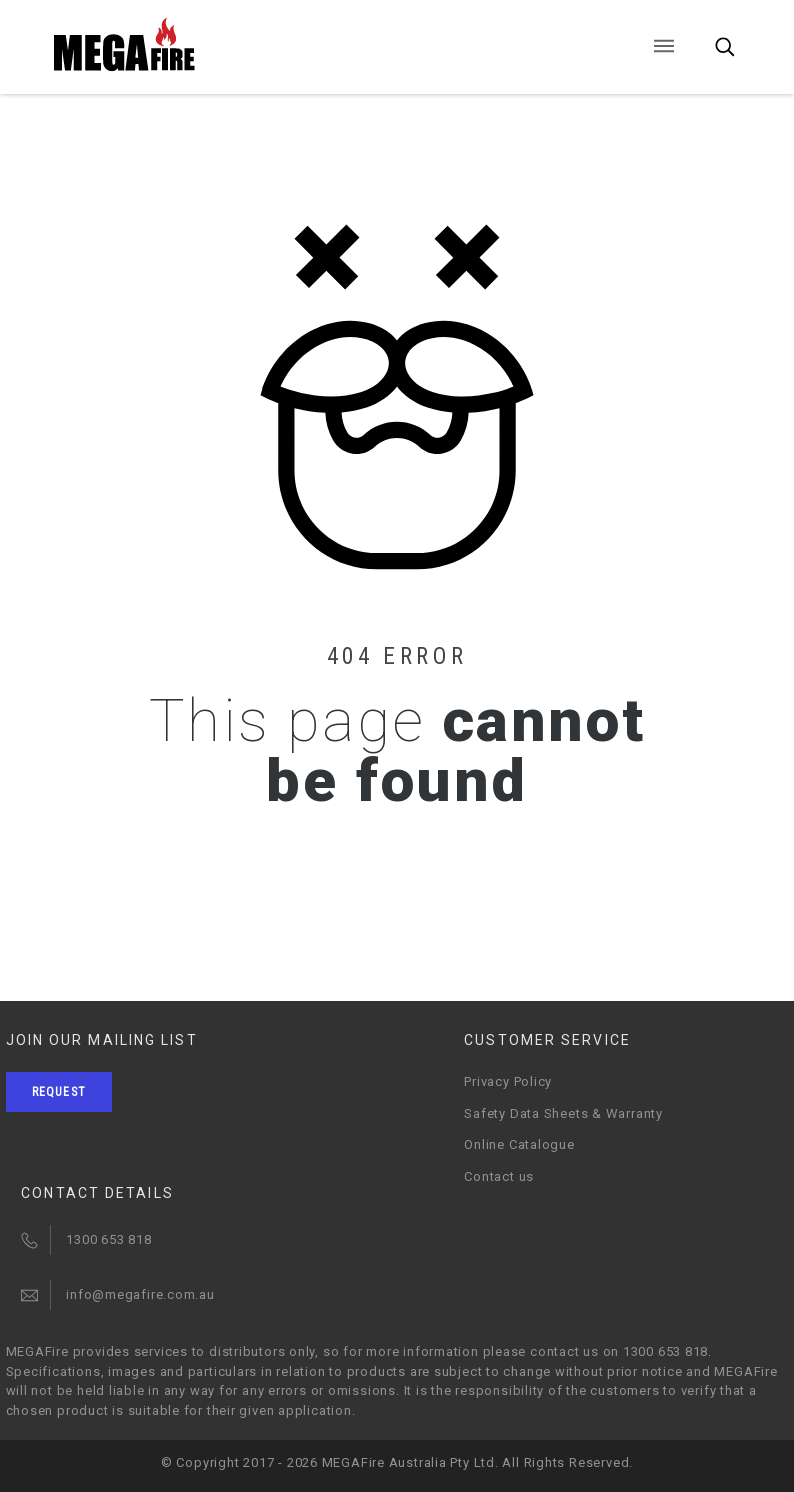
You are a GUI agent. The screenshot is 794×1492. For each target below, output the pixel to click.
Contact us (499, 1176)
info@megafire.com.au (140, 1294)
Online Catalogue (519, 1144)
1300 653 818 (108, 1239)
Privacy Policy (508, 1081)
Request (59, 1092)
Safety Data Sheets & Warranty (563, 1113)
